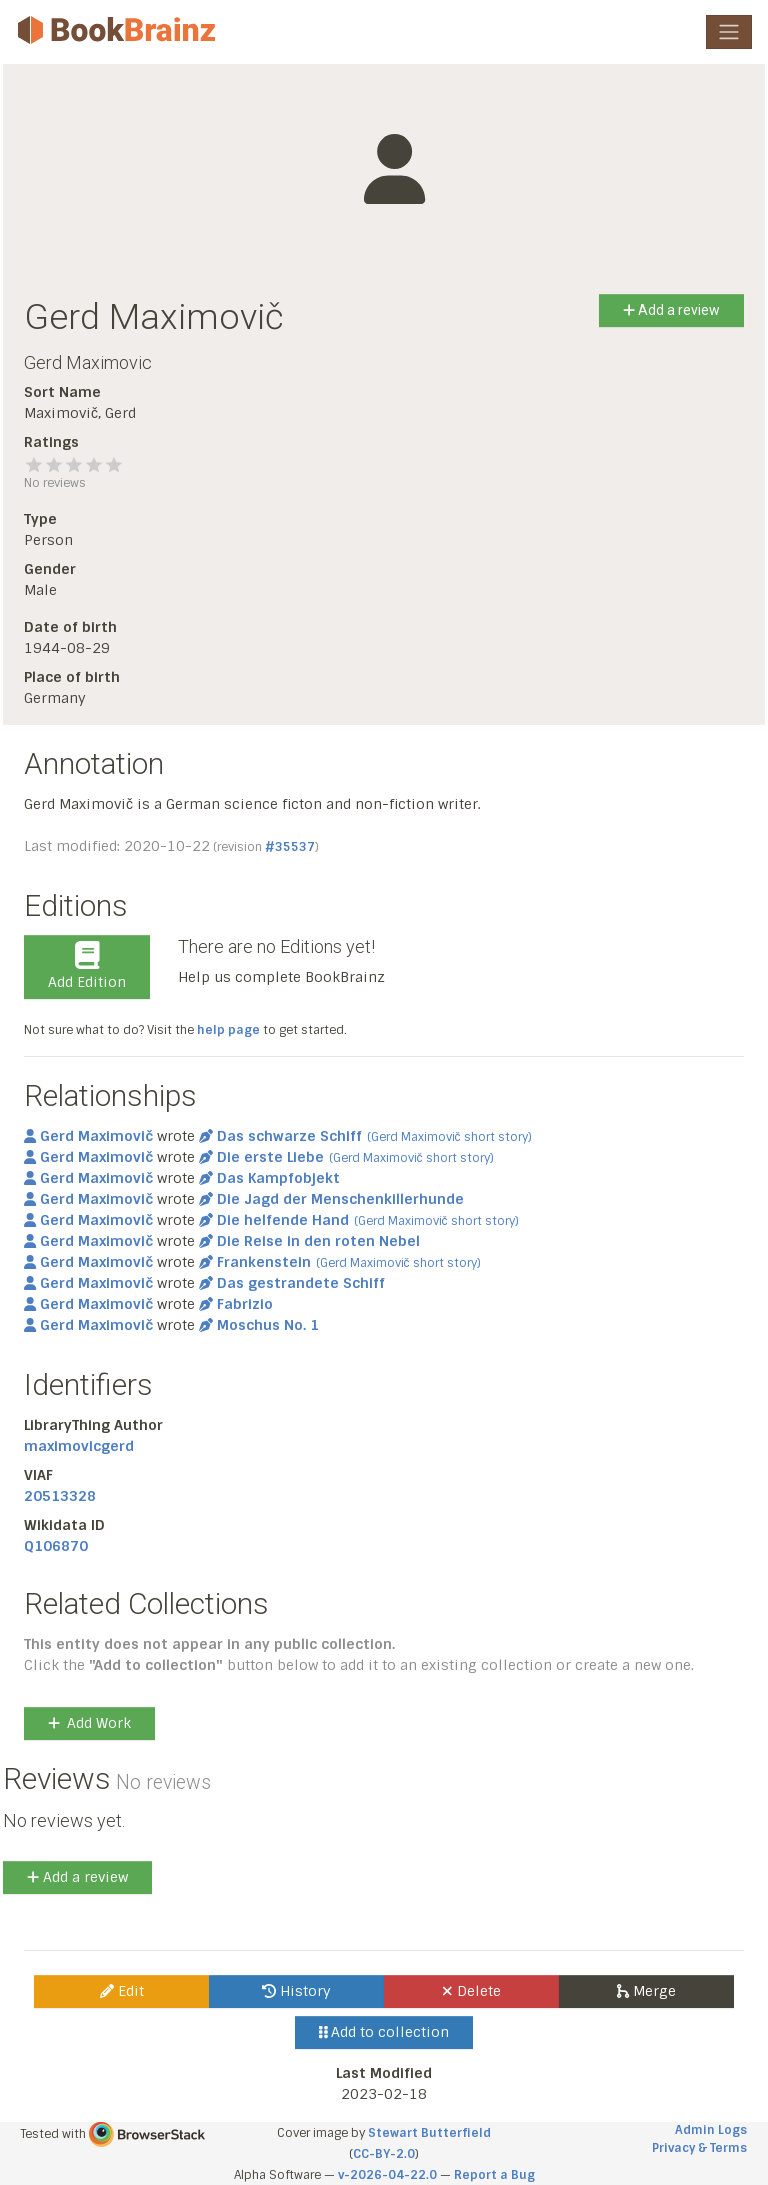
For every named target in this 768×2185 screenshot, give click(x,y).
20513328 (60, 1496)
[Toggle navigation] (729, 32)
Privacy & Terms (699, 2148)
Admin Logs (711, 2130)
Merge (646, 1991)
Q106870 (56, 1546)
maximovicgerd (79, 1446)
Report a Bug (494, 2175)
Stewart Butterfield (429, 2133)
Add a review (671, 310)
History (296, 1991)
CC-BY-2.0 (384, 2154)
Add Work (89, 1723)
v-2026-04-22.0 (387, 2175)
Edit (122, 1991)
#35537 (290, 847)
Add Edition (87, 966)
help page (228, 1030)
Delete (471, 1991)
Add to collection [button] (384, 2032)
